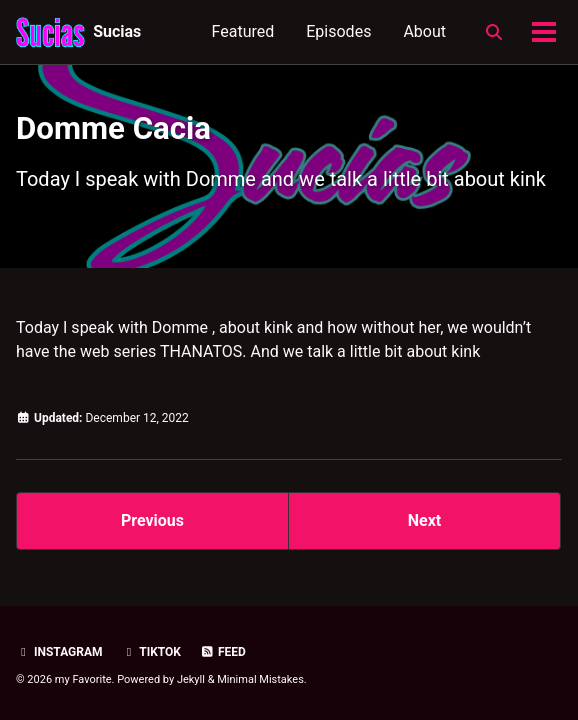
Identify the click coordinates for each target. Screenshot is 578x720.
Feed (223, 652)
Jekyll (191, 679)
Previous (152, 520)
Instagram (59, 652)
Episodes (338, 31)
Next (424, 520)
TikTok (151, 652)
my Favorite (83, 679)
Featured (243, 31)
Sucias (117, 31)
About (424, 31)
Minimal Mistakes (260, 679)
